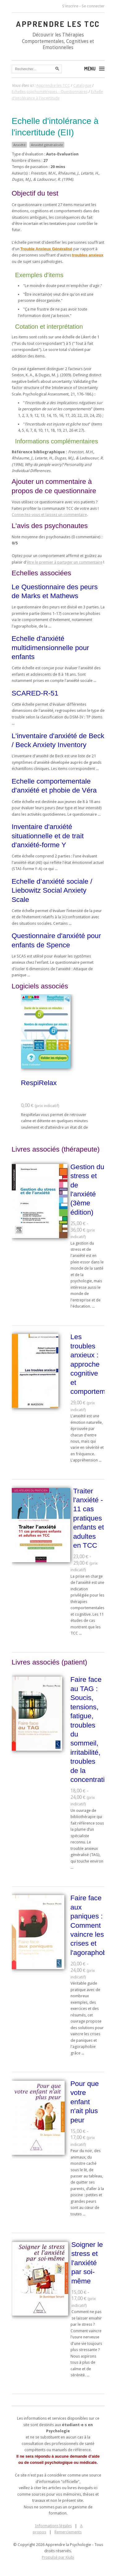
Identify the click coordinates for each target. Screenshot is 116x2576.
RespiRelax (39, 1083)
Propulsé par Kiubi (58, 2557)
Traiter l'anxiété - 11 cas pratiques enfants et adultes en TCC (88, 1518)
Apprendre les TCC (58, 24)
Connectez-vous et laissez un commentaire (49, 514)
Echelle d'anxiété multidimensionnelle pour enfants (50, 647)
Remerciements (68, 2532)
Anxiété (19, 145)
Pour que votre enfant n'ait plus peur (85, 2101)
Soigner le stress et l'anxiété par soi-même (87, 2262)
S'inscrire (70, 6)
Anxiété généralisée (47, 145)
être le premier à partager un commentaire (64, 562)
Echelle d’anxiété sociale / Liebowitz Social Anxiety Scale (52, 890)
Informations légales (53, 2525)
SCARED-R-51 (35, 693)
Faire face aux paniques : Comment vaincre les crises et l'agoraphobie (91, 1925)
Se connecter (93, 6)
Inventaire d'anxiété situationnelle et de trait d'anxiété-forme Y (48, 836)
